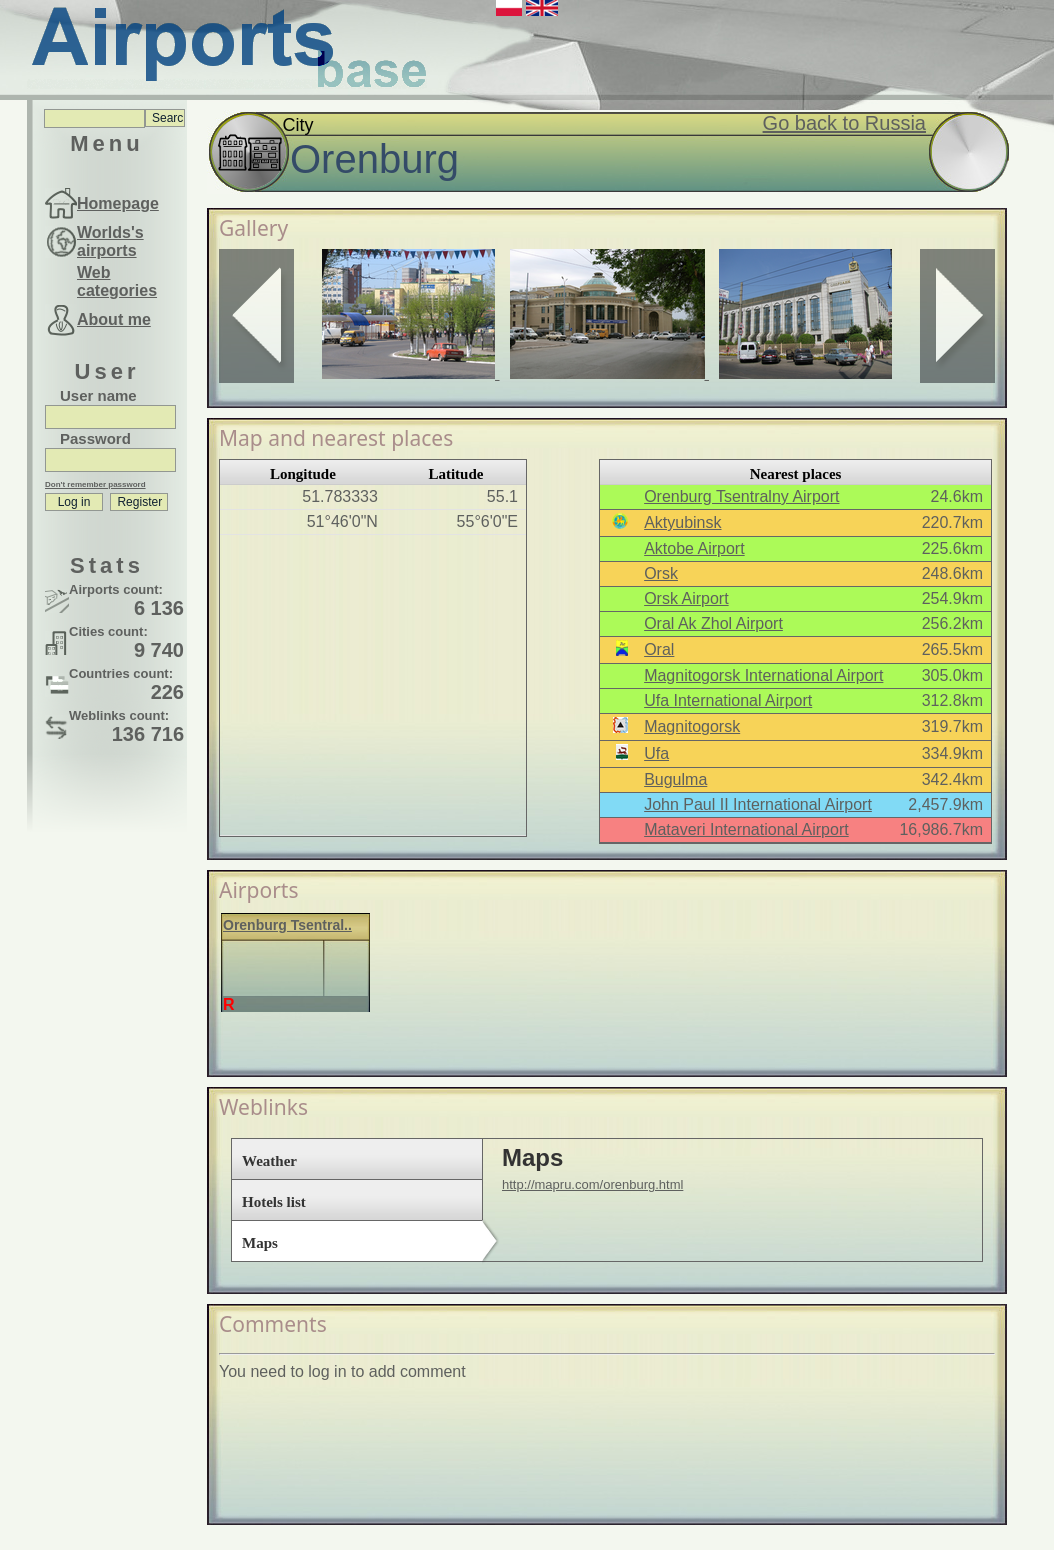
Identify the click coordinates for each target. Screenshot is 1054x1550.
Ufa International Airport (728, 700)
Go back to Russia (844, 123)
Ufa (656, 753)
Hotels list (274, 1202)
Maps (260, 1243)
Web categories (117, 281)
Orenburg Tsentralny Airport (741, 496)
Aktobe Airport (694, 548)
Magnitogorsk (692, 726)
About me (114, 319)
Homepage (118, 203)
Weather (269, 1161)
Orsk (661, 573)
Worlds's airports (110, 241)
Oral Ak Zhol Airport (713, 623)
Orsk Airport (686, 598)
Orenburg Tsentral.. (287, 925)
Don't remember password (95, 484)
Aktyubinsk (682, 522)
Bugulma (675, 779)
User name (98, 395)
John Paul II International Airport (758, 804)
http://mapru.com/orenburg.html (592, 1184)
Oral (659, 649)
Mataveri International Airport (746, 829)
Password (95, 438)
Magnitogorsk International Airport (763, 675)
